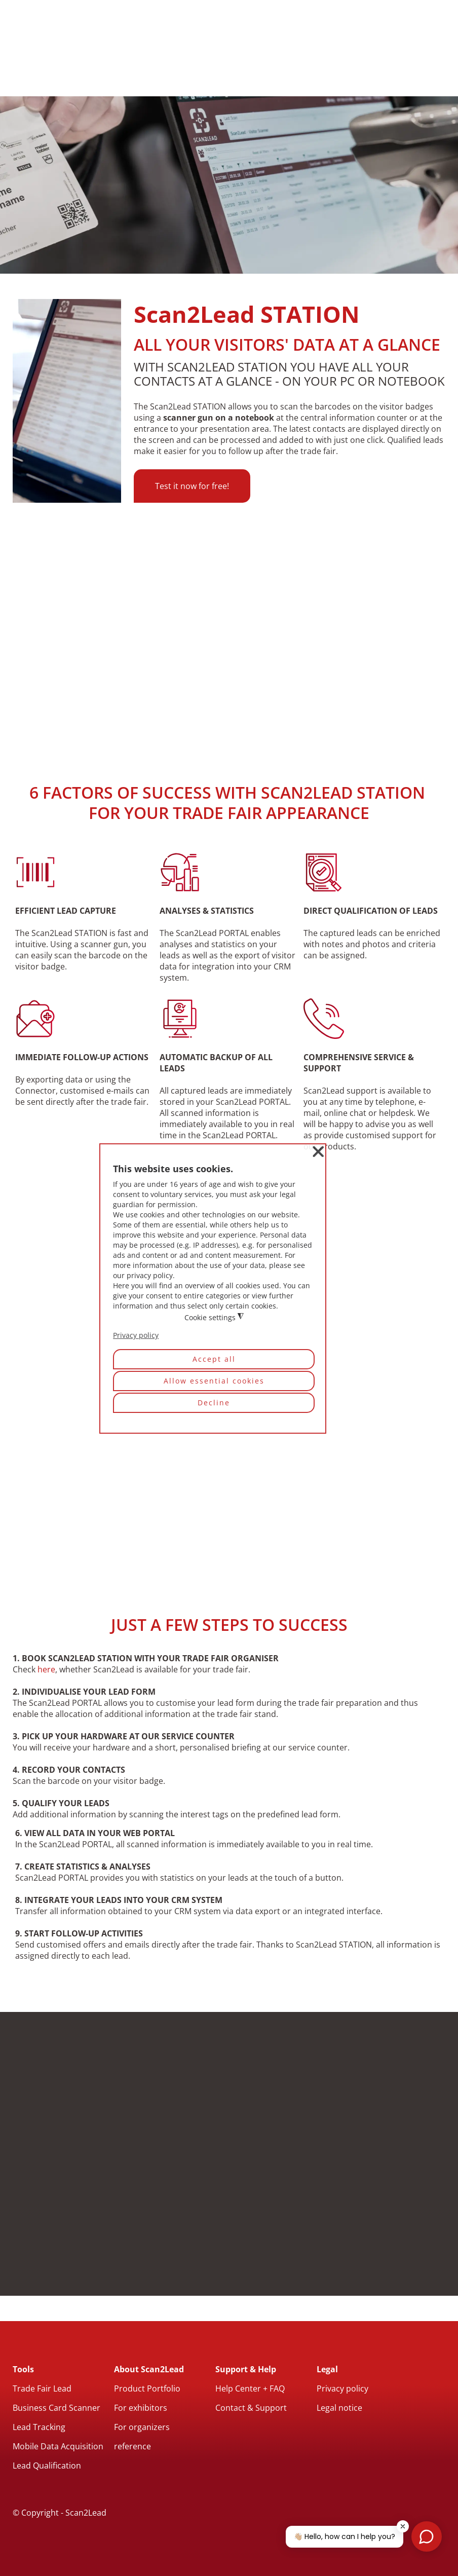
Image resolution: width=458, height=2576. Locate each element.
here (46, 1669)
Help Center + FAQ (250, 2388)
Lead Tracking (39, 2427)
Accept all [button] (214, 1359)
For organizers (142, 2427)
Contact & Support (251, 2407)
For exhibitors (140, 2407)
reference (132, 2446)
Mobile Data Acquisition (58, 2446)
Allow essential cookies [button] (214, 1381)
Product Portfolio (147, 2388)
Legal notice (339, 2407)
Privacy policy (342, 2388)
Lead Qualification (47, 2465)
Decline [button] (214, 1402)
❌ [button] (318, 1151)
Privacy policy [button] (136, 1335)
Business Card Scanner (56, 2407)
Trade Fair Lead (42, 2388)
